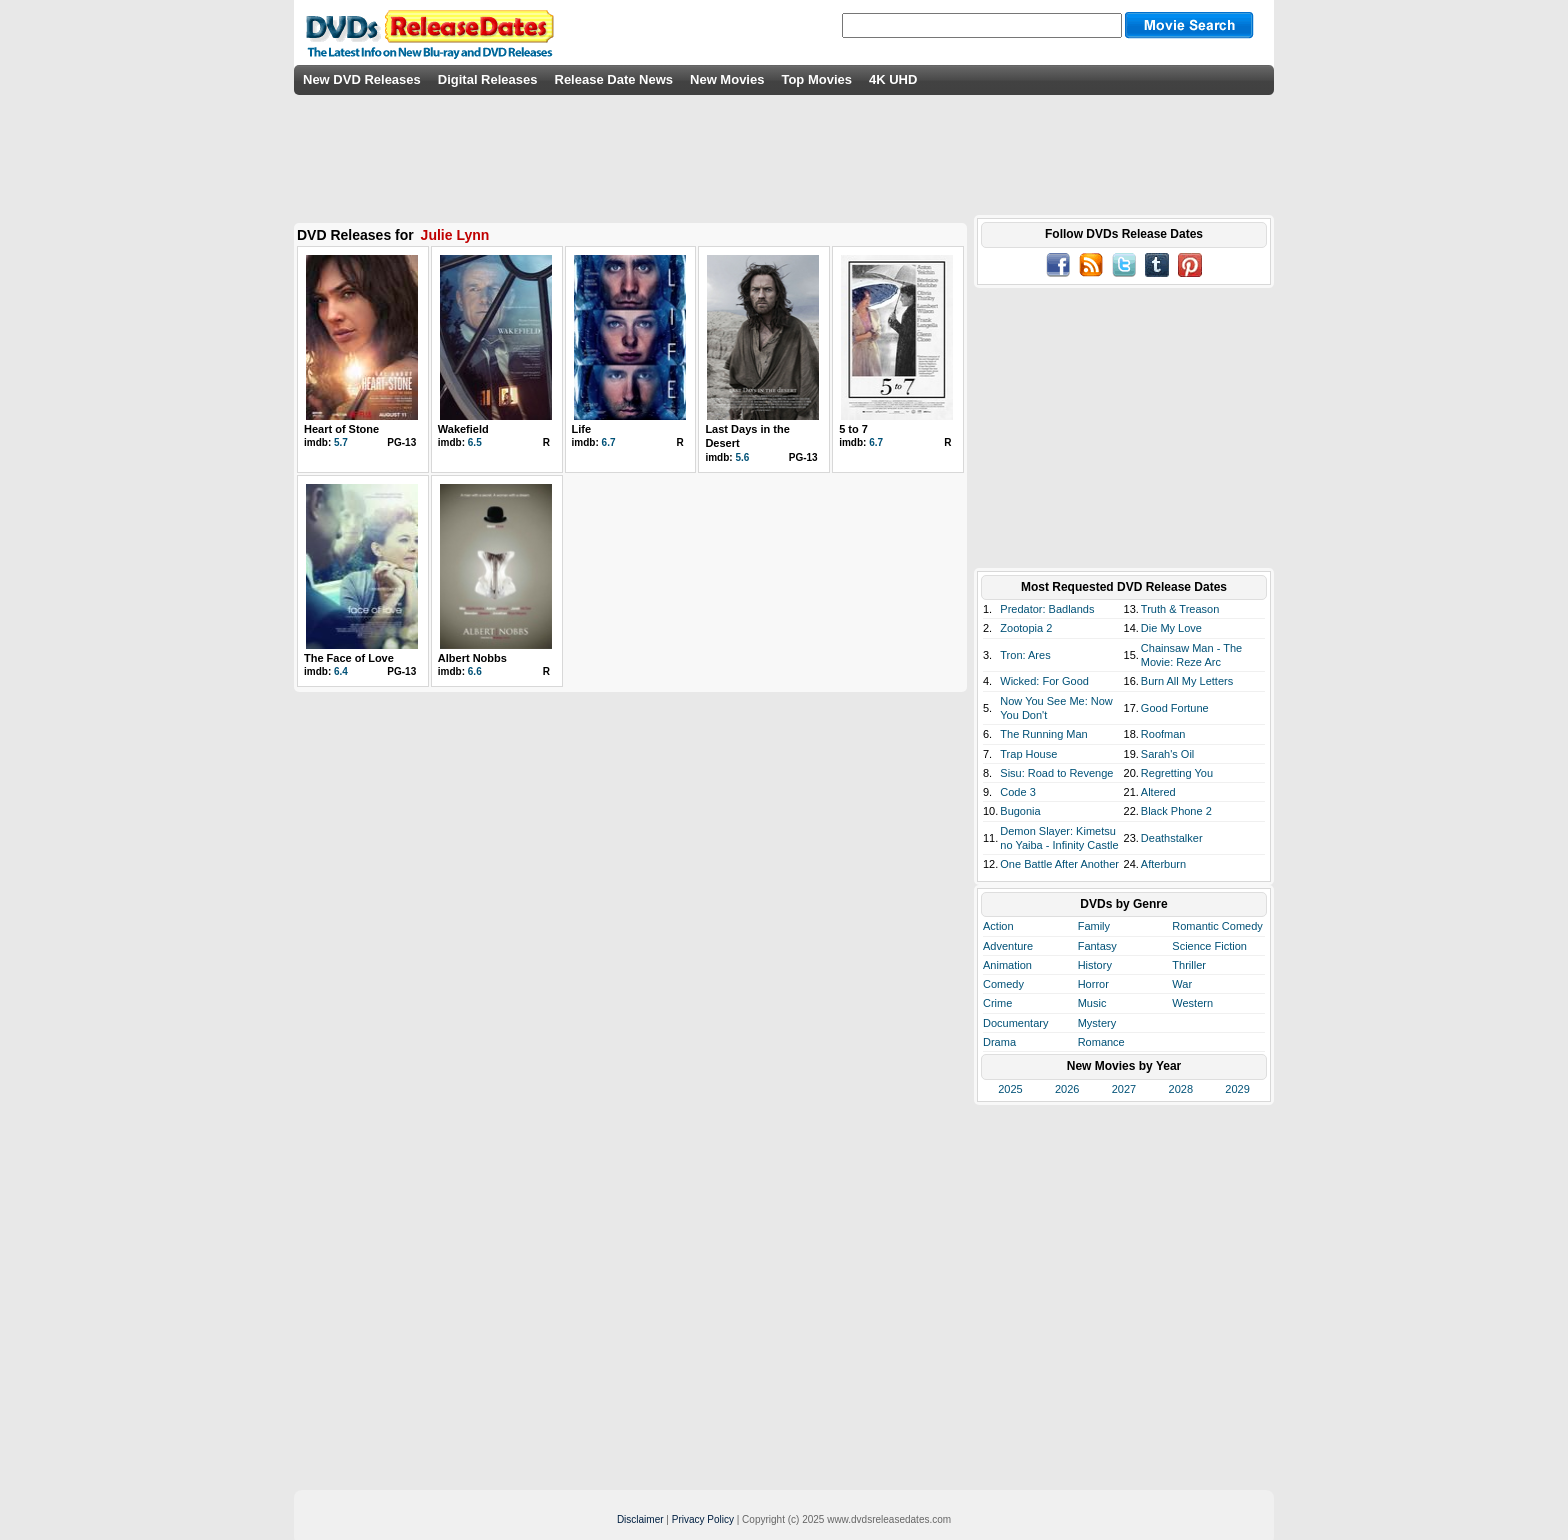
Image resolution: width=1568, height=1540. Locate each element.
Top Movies (816, 79)
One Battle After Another (1059, 864)
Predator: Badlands (1047, 609)
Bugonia (1020, 811)
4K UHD (893, 79)
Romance (1101, 1042)
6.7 (609, 442)
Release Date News (614, 79)
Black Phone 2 (1176, 811)
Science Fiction (1209, 946)
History (1095, 965)
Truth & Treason (1180, 609)
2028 (1181, 1089)
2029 (1237, 1089)
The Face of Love (349, 658)
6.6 (475, 671)
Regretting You (1177, 773)
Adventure (1008, 946)
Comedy (1003, 984)
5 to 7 (853, 429)
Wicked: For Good (1044, 681)
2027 (1124, 1089)
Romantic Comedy (1217, 926)
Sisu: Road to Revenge (1056, 773)
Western (1192, 1003)
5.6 (742, 457)
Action (998, 926)
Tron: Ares (1025, 655)
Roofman (1163, 734)
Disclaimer (640, 1519)
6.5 (475, 442)
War (1182, 984)
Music (1092, 1003)
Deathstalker (1172, 838)
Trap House (1028, 754)
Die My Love (1171, 628)
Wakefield (463, 429)
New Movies (727, 79)
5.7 (341, 442)
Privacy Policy (703, 1519)
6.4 (341, 671)
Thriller (1189, 965)
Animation (1007, 965)
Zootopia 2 (1026, 628)
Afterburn (1163, 864)
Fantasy (1097, 946)
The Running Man (1043, 734)
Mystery (1097, 1023)
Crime (997, 1003)
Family (1094, 926)
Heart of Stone (341, 429)
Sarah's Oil (1167, 754)
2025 (1010, 1089)
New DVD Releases (362, 79)
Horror (1093, 984)
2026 (1067, 1089)
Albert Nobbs (472, 658)
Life (582, 429)
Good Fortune (1175, 708)
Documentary (1015, 1023)
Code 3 (1017, 792)
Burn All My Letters (1187, 681)
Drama (999, 1042)
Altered (1158, 792)
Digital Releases (488, 79)
